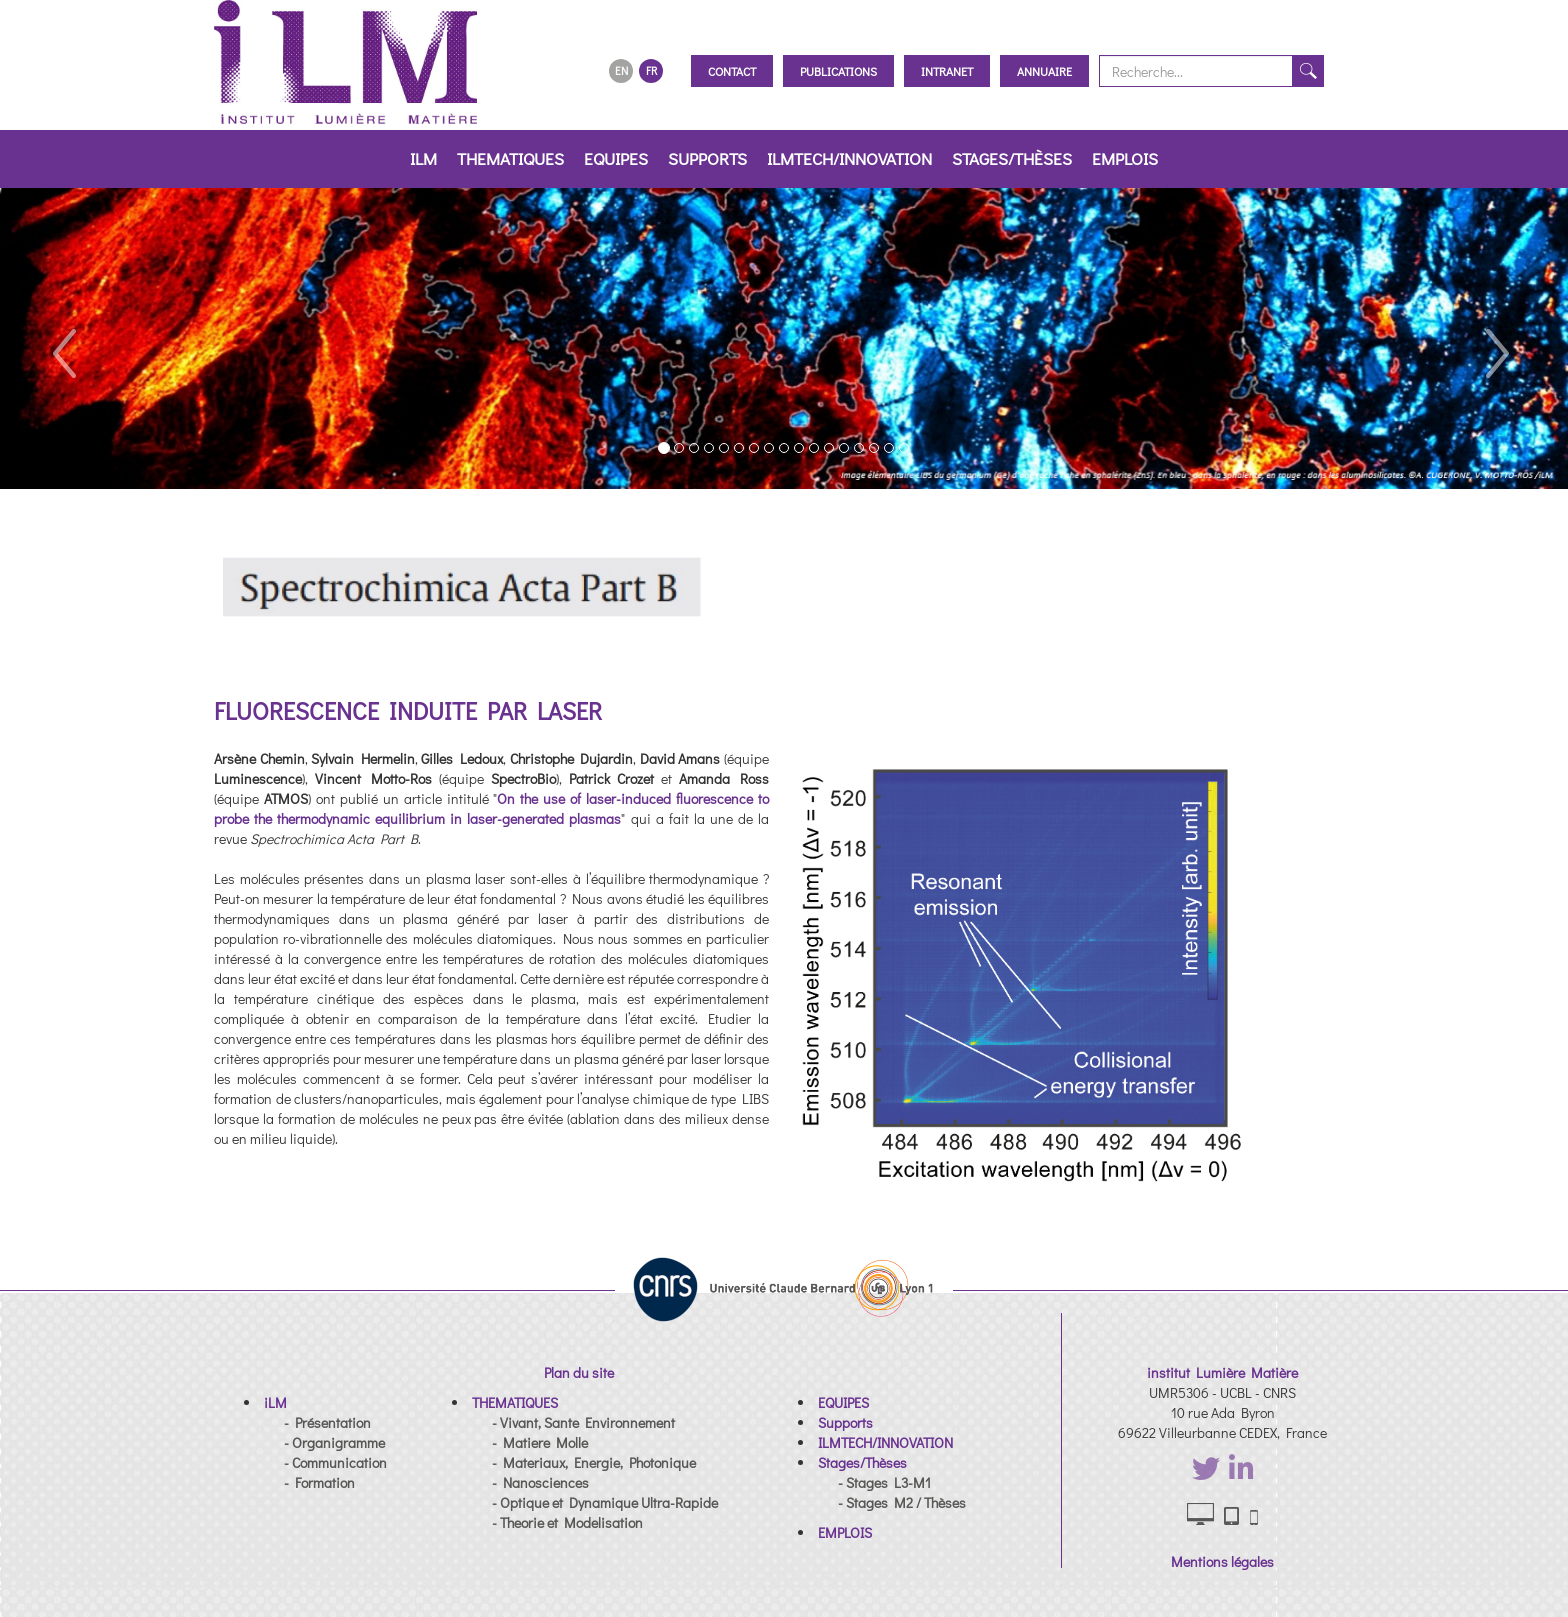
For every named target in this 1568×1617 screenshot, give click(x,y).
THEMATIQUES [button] (510, 158)
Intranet (947, 71)
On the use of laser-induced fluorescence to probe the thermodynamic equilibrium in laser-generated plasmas (491, 808)
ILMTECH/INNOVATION (849, 158)
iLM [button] (423, 158)
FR (651, 70)
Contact (732, 71)
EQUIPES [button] (616, 158)
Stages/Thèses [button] (1012, 158)
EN (621, 70)
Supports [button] (707, 158)
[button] (62, 338)
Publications (838, 71)
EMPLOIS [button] (1125, 158)
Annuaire (1044, 71)
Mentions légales (1222, 1561)
